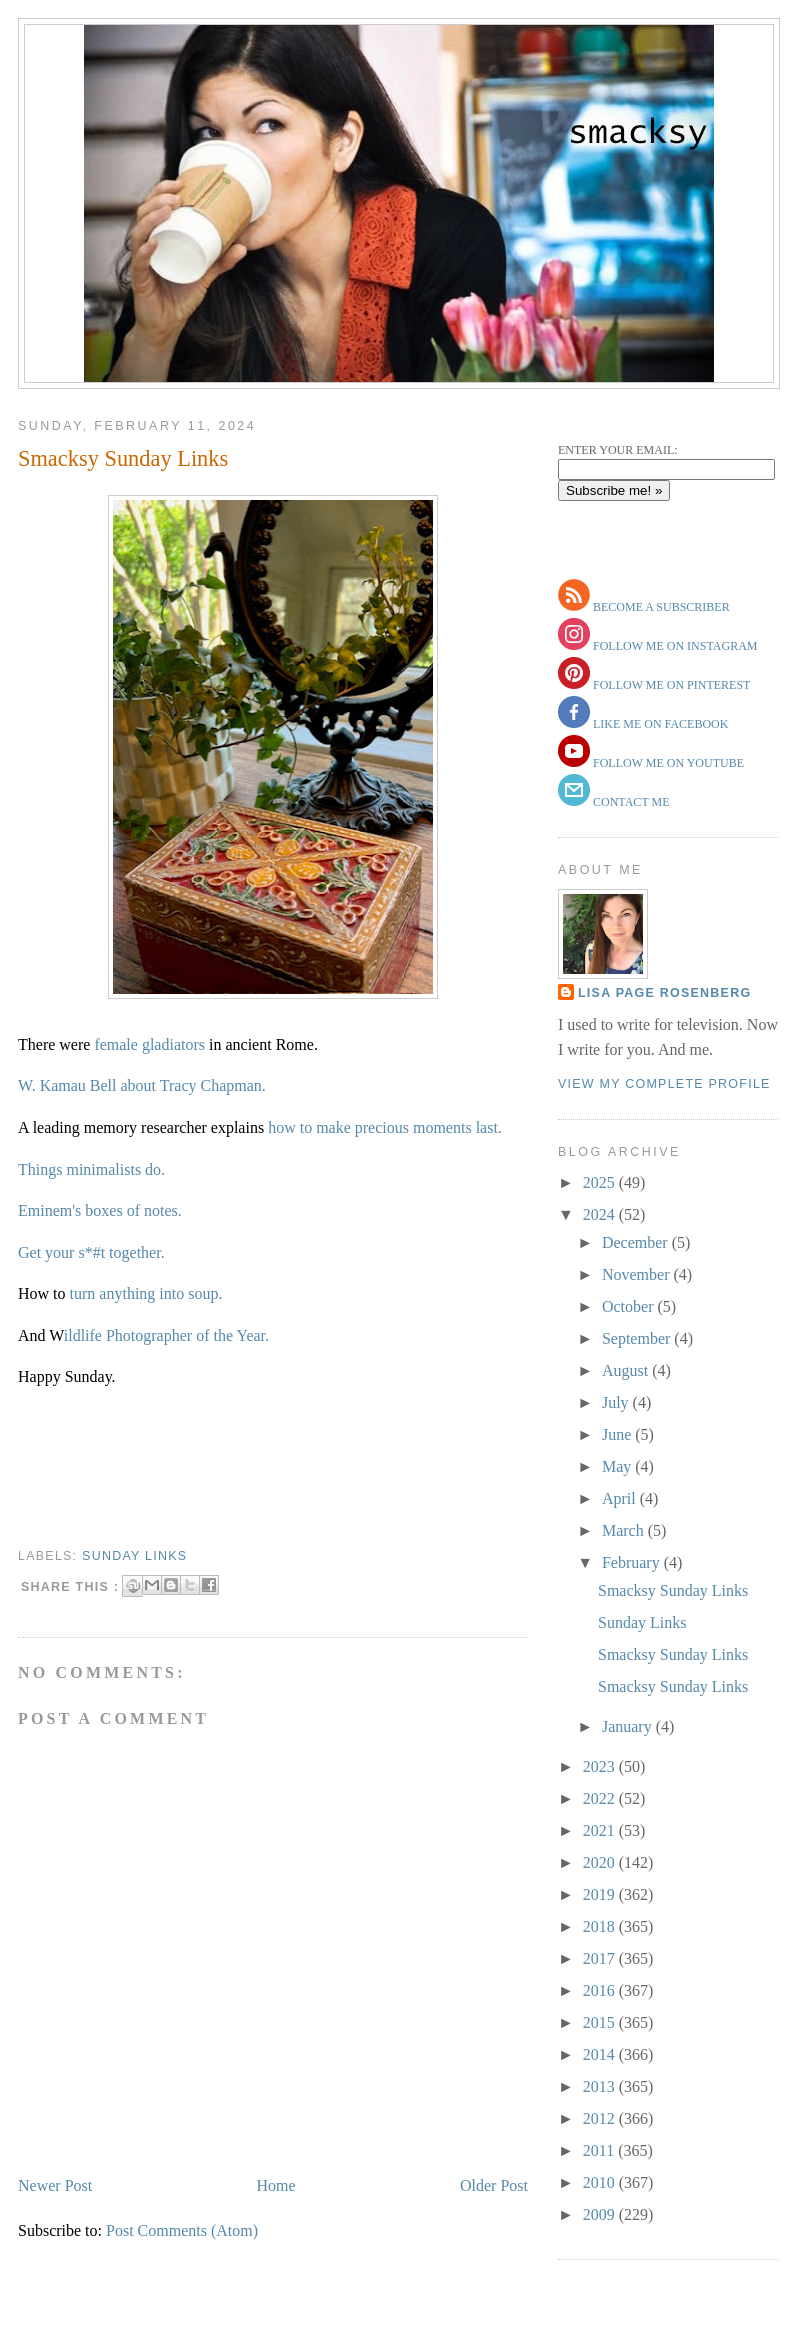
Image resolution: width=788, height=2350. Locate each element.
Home (276, 2185)
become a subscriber (660, 607)
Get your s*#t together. (91, 1252)
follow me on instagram (673, 646)
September (638, 1338)
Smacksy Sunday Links (123, 458)
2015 (601, 2022)
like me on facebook (659, 724)
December (637, 1242)
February (633, 1562)
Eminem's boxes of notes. (100, 1210)
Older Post (494, 2185)
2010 (601, 2182)
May (618, 1466)
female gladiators (151, 1044)
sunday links (134, 1556)
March (625, 1530)
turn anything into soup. (146, 1293)
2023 (601, 1766)
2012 (601, 2118)
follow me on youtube (667, 763)
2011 (600, 2150)
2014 (601, 2054)
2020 (601, 1862)
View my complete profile (664, 1084)
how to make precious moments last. (385, 1127)
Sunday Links (642, 1622)
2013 (601, 2086)
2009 (601, 2214)
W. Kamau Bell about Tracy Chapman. (142, 1085)
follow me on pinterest (670, 685)
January (629, 1726)
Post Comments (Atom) (182, 2230)
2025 (601, 1182)
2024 (601, 1214)
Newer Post (55, 2185)
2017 (601, 1958)
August (627, 1370)
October (630, 1306)
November (638, 1274)
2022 (601, 1798)
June (618, 1434)
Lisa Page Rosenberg (664, 993)
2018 (601, 1926)
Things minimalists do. (91, 1169)
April (621, 1498)
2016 (601, 1990)
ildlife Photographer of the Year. (166, 1335)
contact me (630, 802)
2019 (601, 1894)
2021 (601, 1830)
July (617, 1402)
